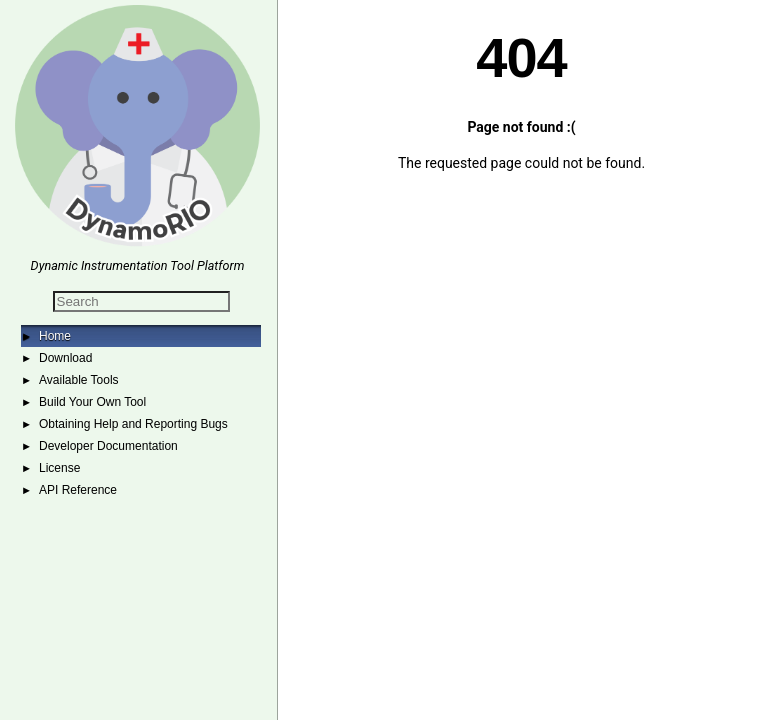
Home (55, 336)
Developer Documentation (108, 446)
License (59, 468)
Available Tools (79, 380)
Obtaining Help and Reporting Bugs (133, 424)
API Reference (78, 490)
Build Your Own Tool (92, 402)
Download (65, 358)
